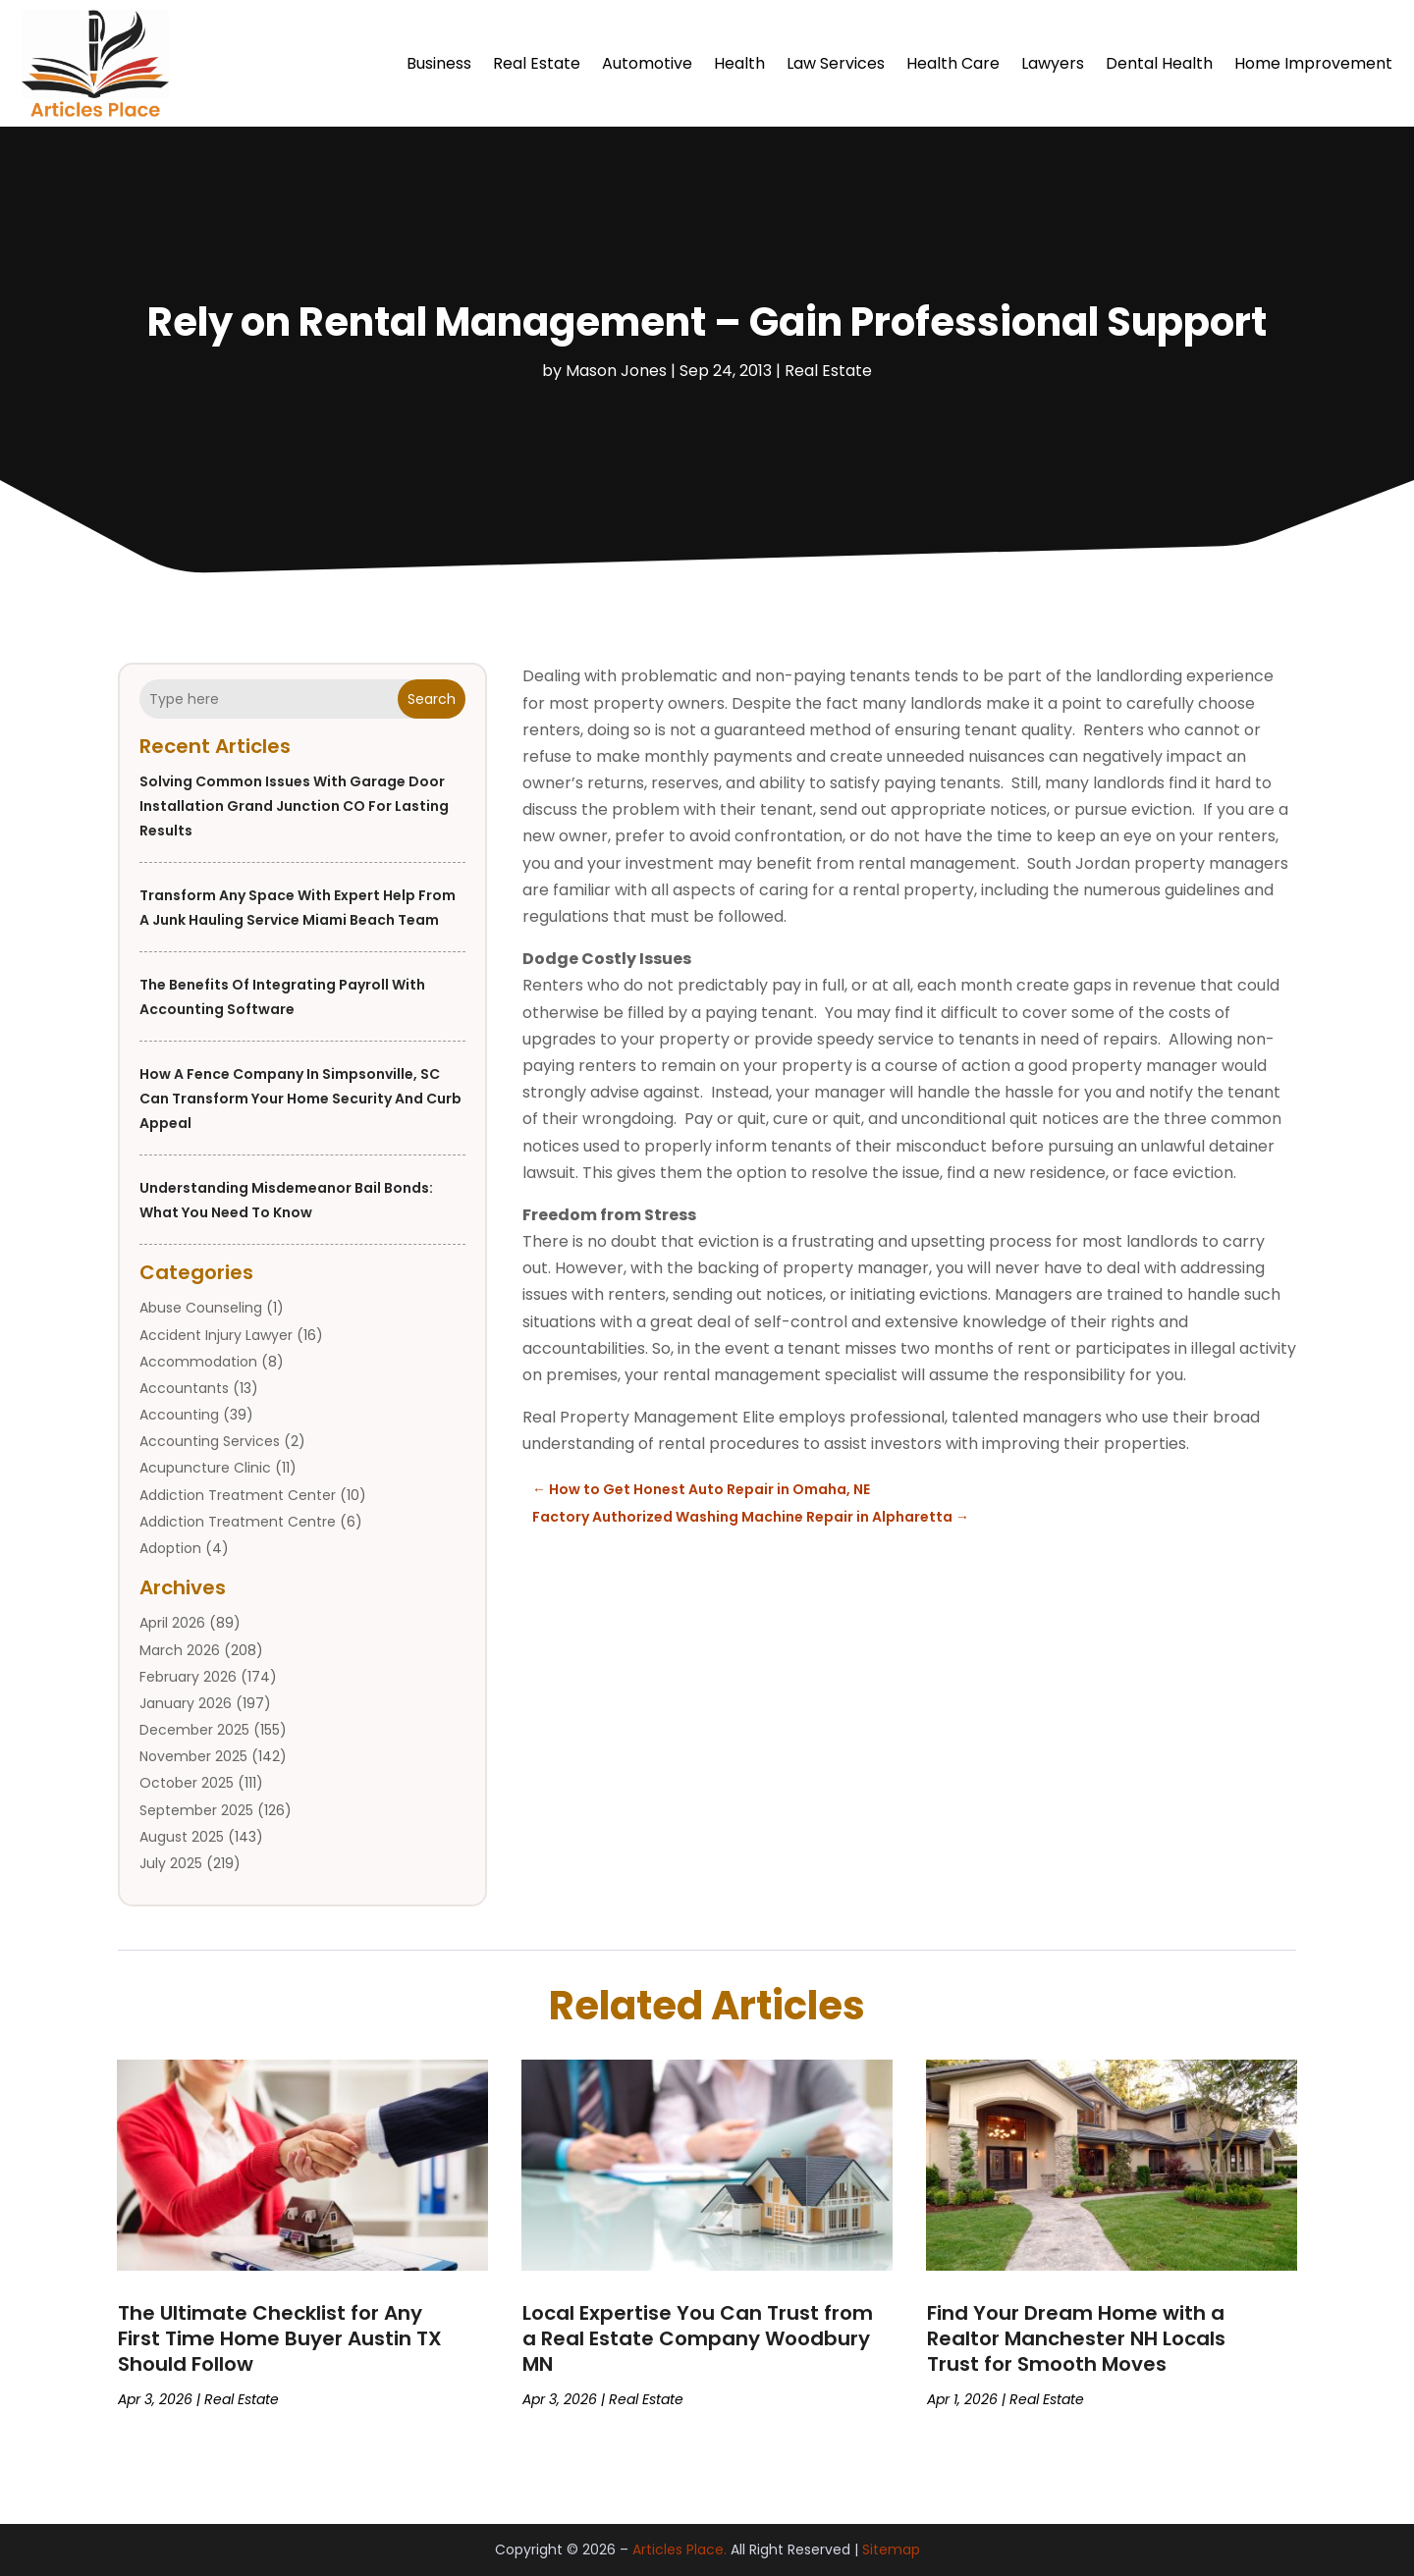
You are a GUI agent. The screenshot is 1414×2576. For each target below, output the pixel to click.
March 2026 (179, 1650)
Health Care (953, 63)
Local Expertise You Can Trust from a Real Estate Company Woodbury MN (697, 2338)
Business (439, 63)
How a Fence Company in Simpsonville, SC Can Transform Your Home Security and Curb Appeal (300, 1098)
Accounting (179, 1414)
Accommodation (198, 1361)
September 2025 (196, 1810)
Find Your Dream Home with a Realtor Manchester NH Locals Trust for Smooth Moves (1076, 2338)
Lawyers (1052, 63)
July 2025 (170, 1863)
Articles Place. (679, 2549)
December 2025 (194, 1730)
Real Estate (536, 63)
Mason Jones (616, 370)
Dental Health (1159, 63)
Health (739, 63)
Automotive (647, 63)
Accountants (184, 1388)
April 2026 (172, 1623)
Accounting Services (209, 1441)
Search (432, 699)
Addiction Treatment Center (237, 1495)
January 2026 (185, 1703)
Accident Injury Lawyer (216, 1335)
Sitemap (891, 2549)
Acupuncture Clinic (205, 1467)
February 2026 (188, 1677)
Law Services (836, 63)
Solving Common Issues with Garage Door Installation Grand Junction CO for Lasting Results (294, 806)
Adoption (170, 1548)
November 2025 (193, 1756)
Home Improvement (1313, 63)
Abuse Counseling (200, 1307)
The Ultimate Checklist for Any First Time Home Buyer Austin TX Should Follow (280, 2338)
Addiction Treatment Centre (237, 1521)
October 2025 (186, 1783)
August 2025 (181, 1837)
